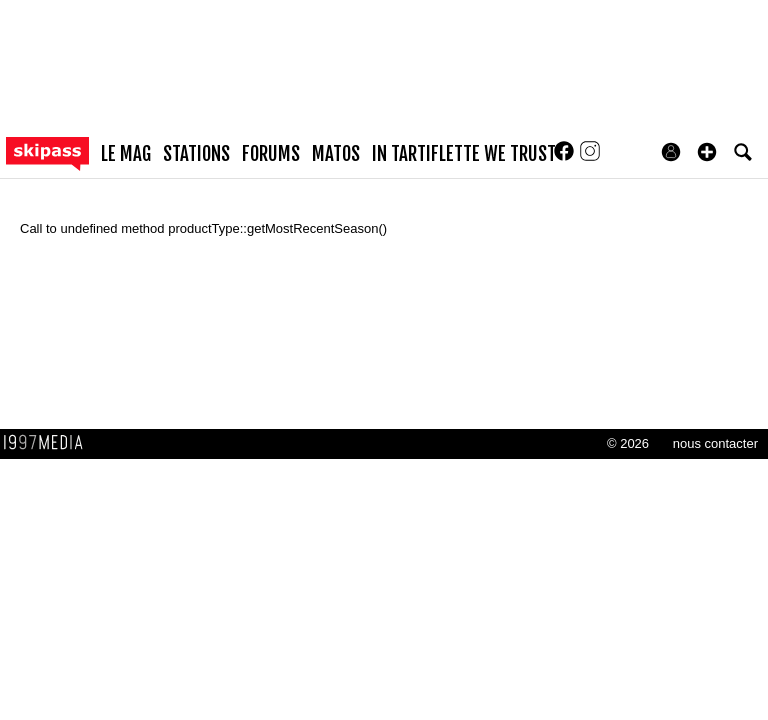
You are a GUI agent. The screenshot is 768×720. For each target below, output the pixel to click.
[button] (707, 152)
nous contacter (715, 443)
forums (271, 154)
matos (336, 154)
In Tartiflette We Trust (464, 154)
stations (196, 154)
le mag (126, 154)
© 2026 (628, 443)
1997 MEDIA (49, 443)
